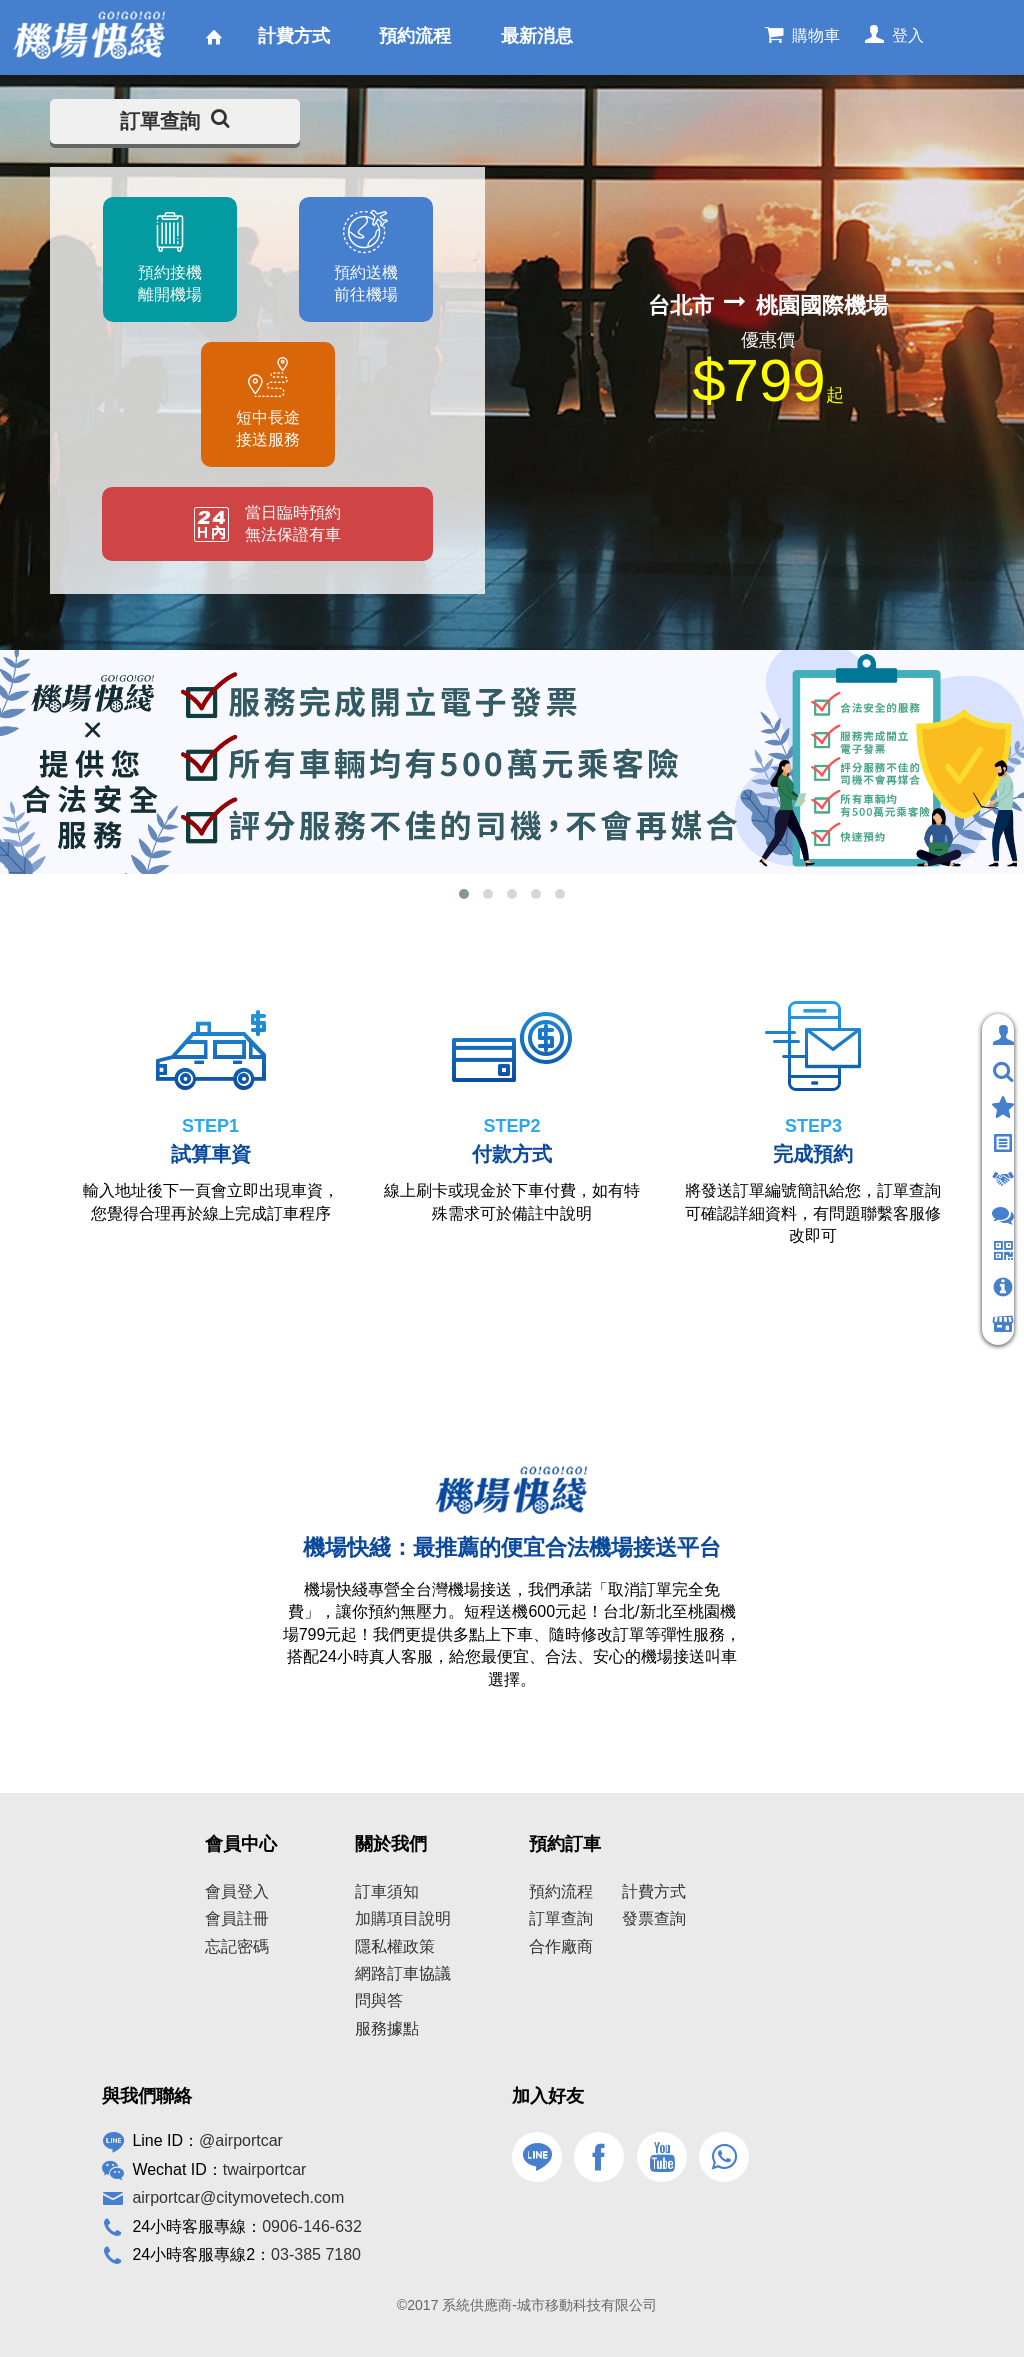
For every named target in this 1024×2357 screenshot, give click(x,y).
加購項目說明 (403, 1918)
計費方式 (654, 1891)
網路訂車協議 (403, 1973)
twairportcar (265, 2169)
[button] (464, 894)
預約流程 (561, 1891)
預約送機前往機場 (366, 283)
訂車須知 (387, 1891)
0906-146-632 (312, 2226)
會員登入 (237, 1891)
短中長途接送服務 (268, 428)
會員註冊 (237, 1918)
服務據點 (387, 2028)
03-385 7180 (316, 2254)
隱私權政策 (395, 1946)
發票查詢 (654, 1918)
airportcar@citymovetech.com (238, 2197)
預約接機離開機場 (169, 283)
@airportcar (241, 2140)
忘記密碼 (237, 1946)
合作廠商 (561, 1946)
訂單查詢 (175, 121)
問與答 (379, 2000)
